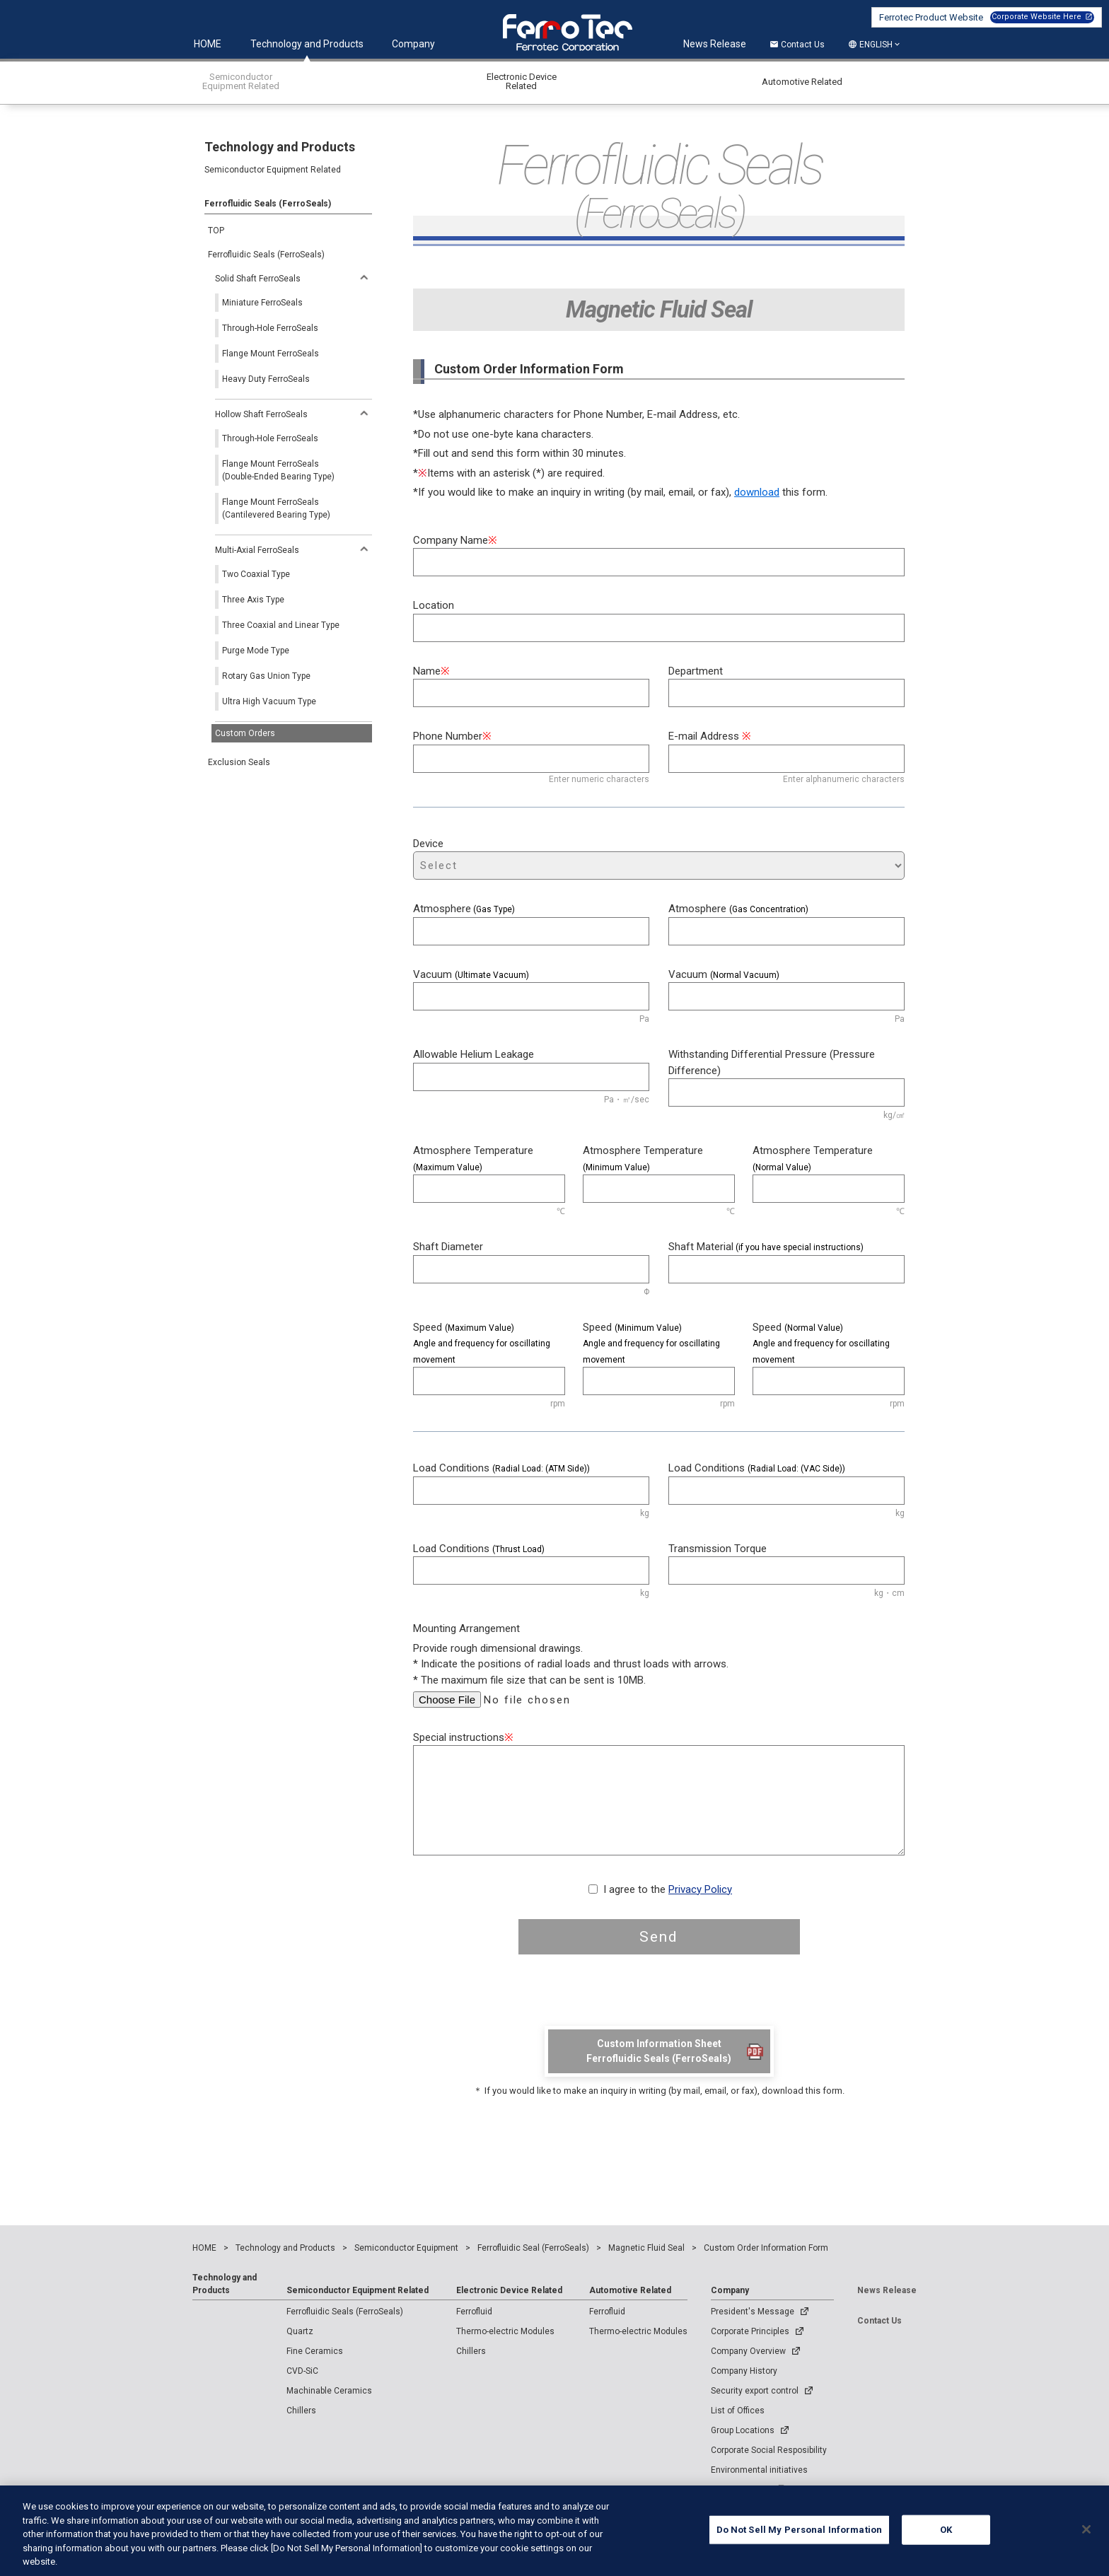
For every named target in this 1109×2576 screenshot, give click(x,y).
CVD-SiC (302, 2371)
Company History (744, 2371)
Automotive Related (630, 2290)
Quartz (299, 2331)
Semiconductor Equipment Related (357, 2290)
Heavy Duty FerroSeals (266, 379)
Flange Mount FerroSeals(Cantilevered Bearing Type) (276, 508)
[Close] (1086, 2539)
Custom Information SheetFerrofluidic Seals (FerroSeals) (658, 2051)
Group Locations (742, 2430)
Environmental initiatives (759, 2470)
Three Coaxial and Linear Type (280, 625)
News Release (714, 43)
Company (413, 43)
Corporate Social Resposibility (769, 2450)
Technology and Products (307, 43)
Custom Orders (245, 733)
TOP (216, 230)
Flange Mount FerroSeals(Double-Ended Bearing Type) (278, 470)
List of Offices (738, 2410)
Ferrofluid (474, 2311)
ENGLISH (876, 44)
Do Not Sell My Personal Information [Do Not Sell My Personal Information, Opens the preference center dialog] (799, 2539)
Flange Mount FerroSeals (270, 354)
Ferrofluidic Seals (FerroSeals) (266, 255)
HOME (207, 43)
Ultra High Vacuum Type (269, 701)
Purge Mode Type (255, 650)
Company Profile (748, 2490)
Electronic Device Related (509, 2290)
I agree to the (667, 1889)
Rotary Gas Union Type (266, 676)
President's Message (752, 2311)
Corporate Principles (750, 2331)
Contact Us (797, 44)
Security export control (755, 2391)
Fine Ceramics (314, 2351)
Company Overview (748, 2351)
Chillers (301, 2410)
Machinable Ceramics (329, 2391)
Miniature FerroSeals (262, 303)
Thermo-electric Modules (505, 2331)
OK (946, 2539)
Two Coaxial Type (256, 574)
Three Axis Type (253, 600)
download (756, 492)
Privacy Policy (700, 1889)
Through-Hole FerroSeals (270, 328)
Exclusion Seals (239, 762)
